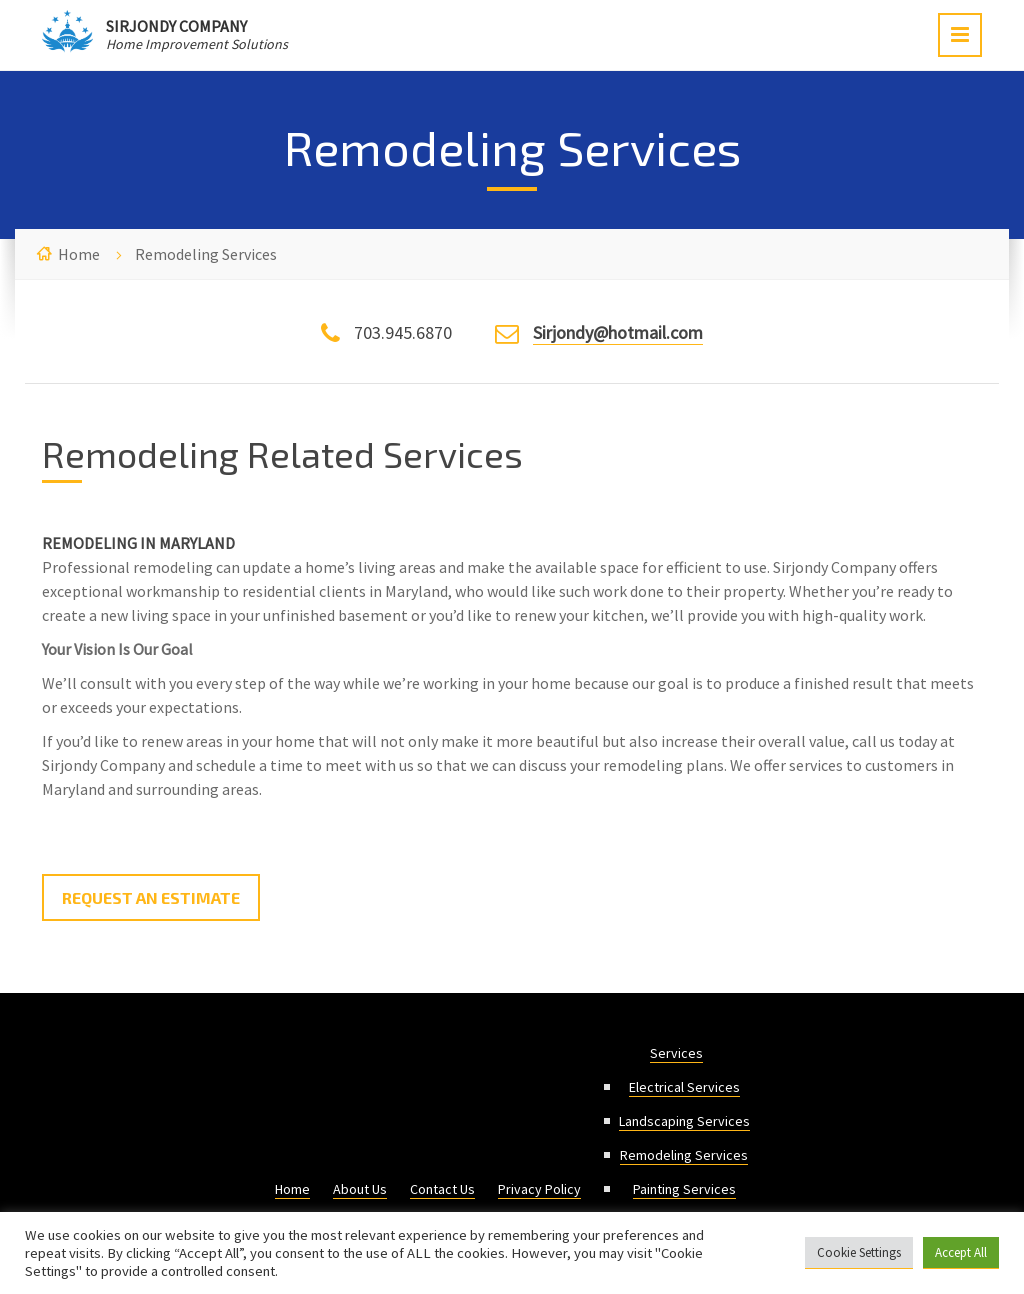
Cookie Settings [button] (859, 1252)
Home (79, 254)
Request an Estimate (151, 897)
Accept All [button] (961, 1252)
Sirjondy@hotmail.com (618, 332)
